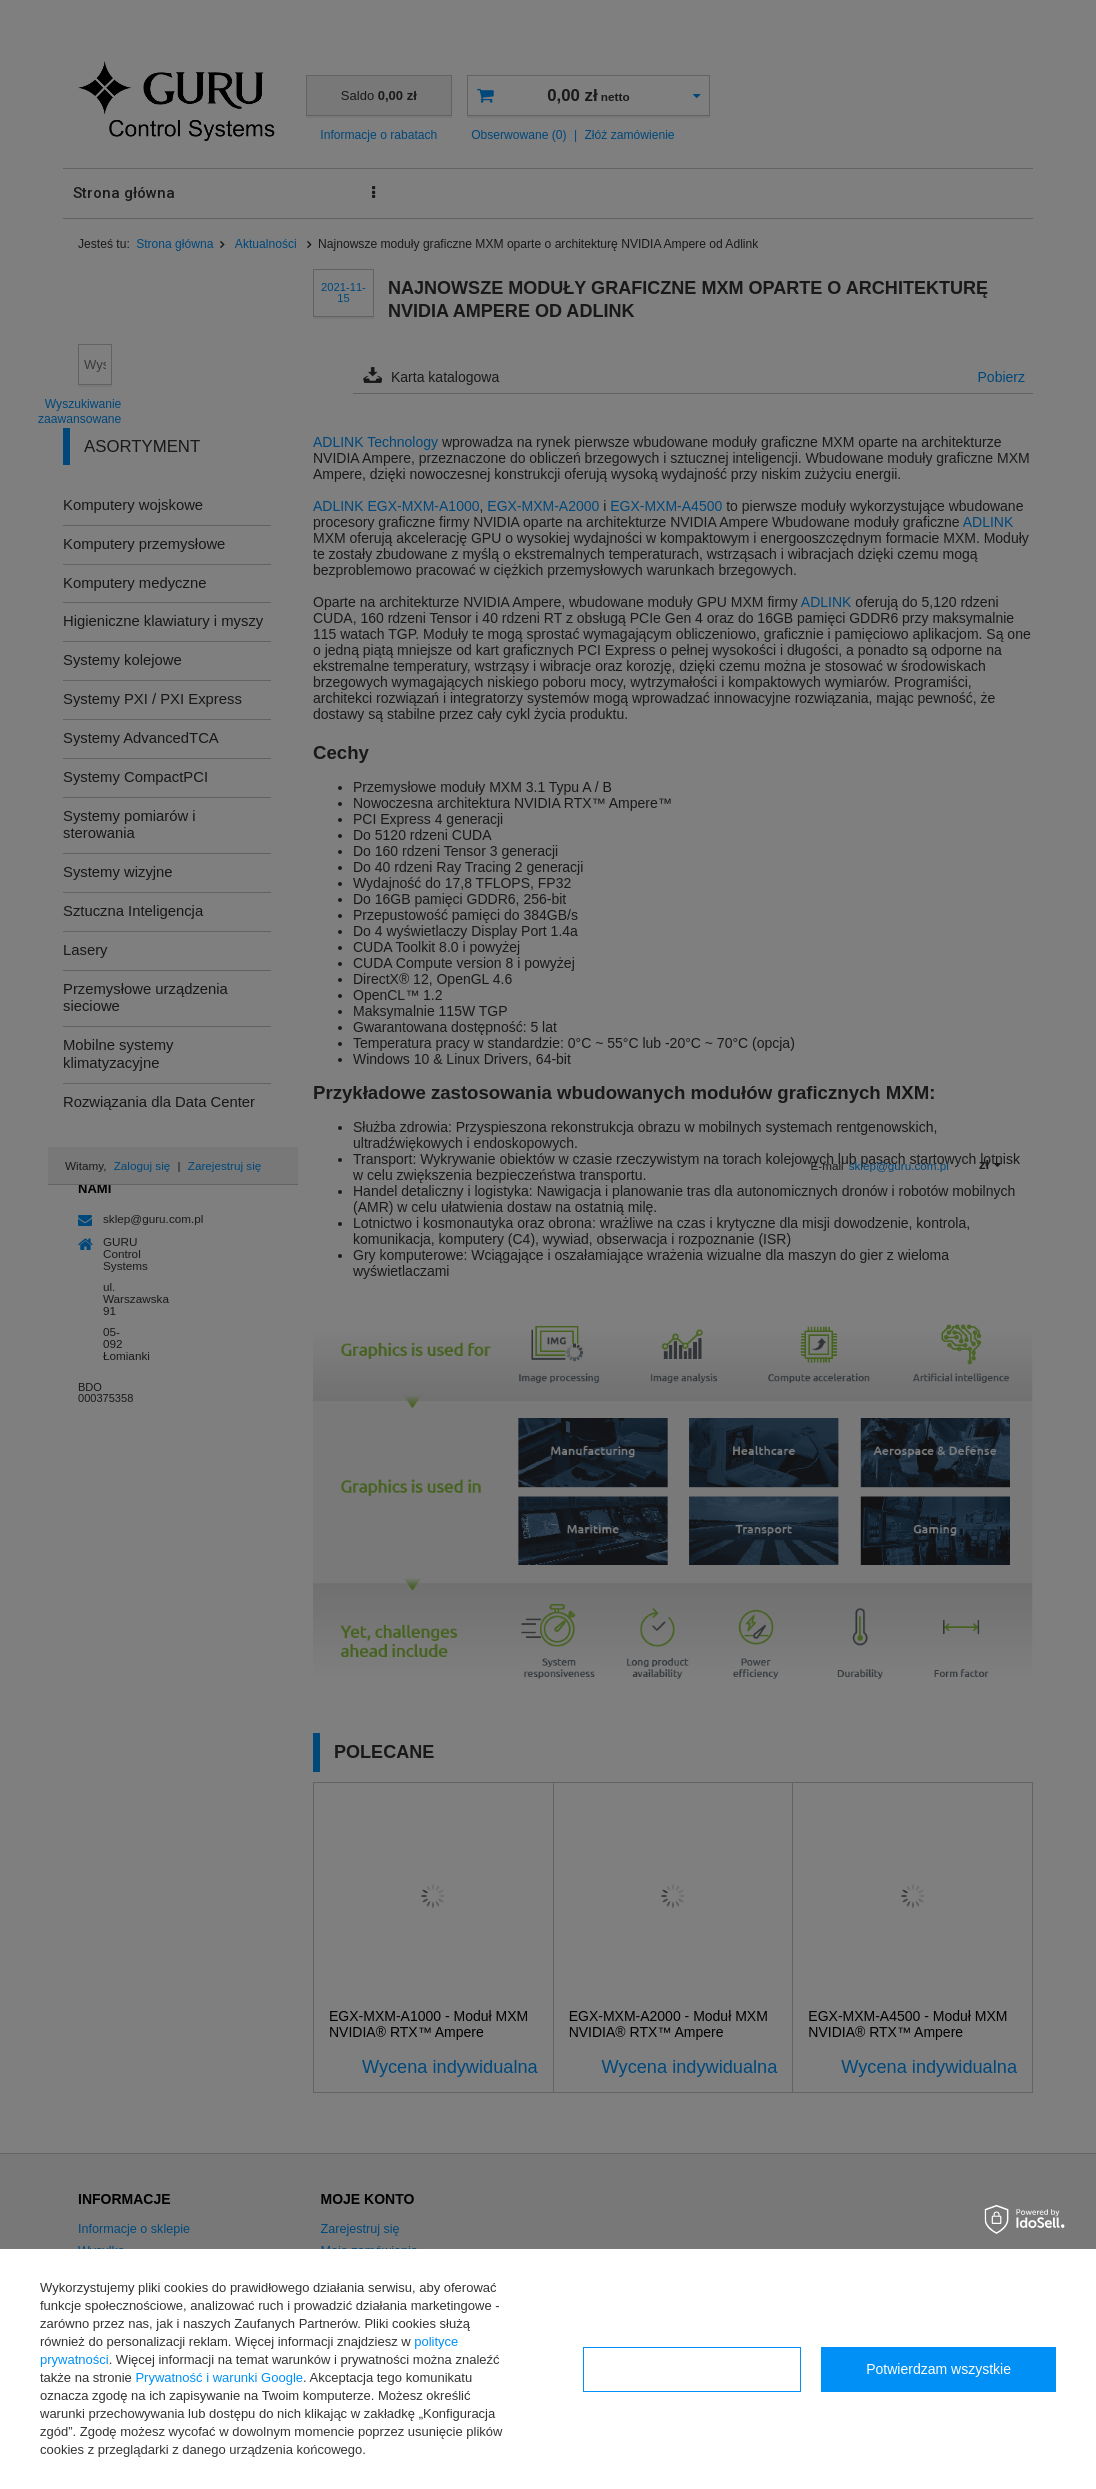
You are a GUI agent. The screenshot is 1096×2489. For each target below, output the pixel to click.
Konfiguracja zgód (692, 2369)
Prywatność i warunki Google (219, 2377)
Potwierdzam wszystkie (938, 2369)
